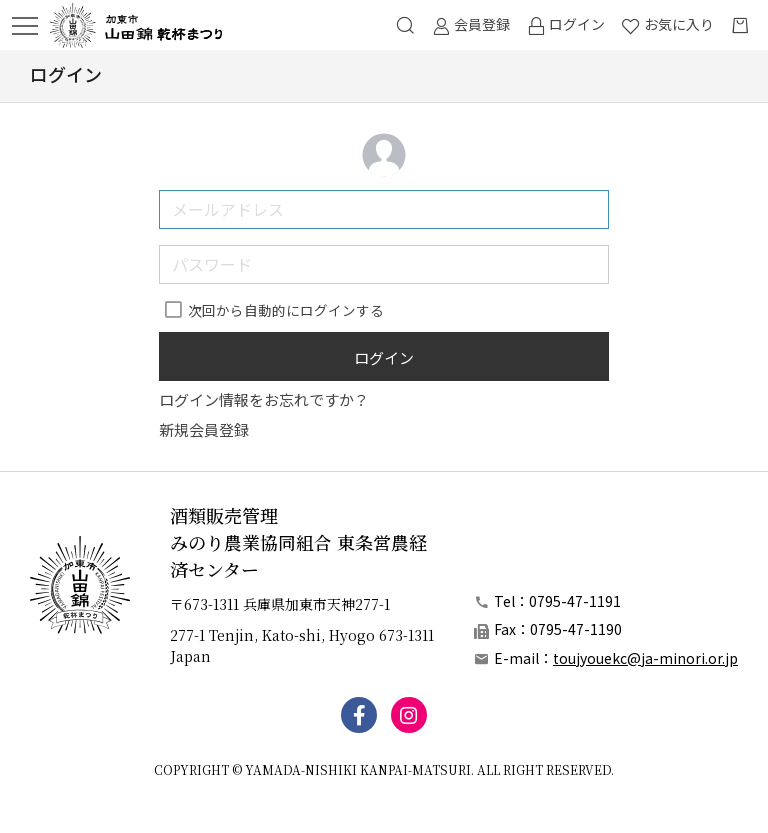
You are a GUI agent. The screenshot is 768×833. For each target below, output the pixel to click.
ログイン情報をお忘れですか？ (264, 399)
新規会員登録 (204, 429)
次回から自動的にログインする (286, 310)
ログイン (384, 357)
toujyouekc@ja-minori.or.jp (645, 658)
